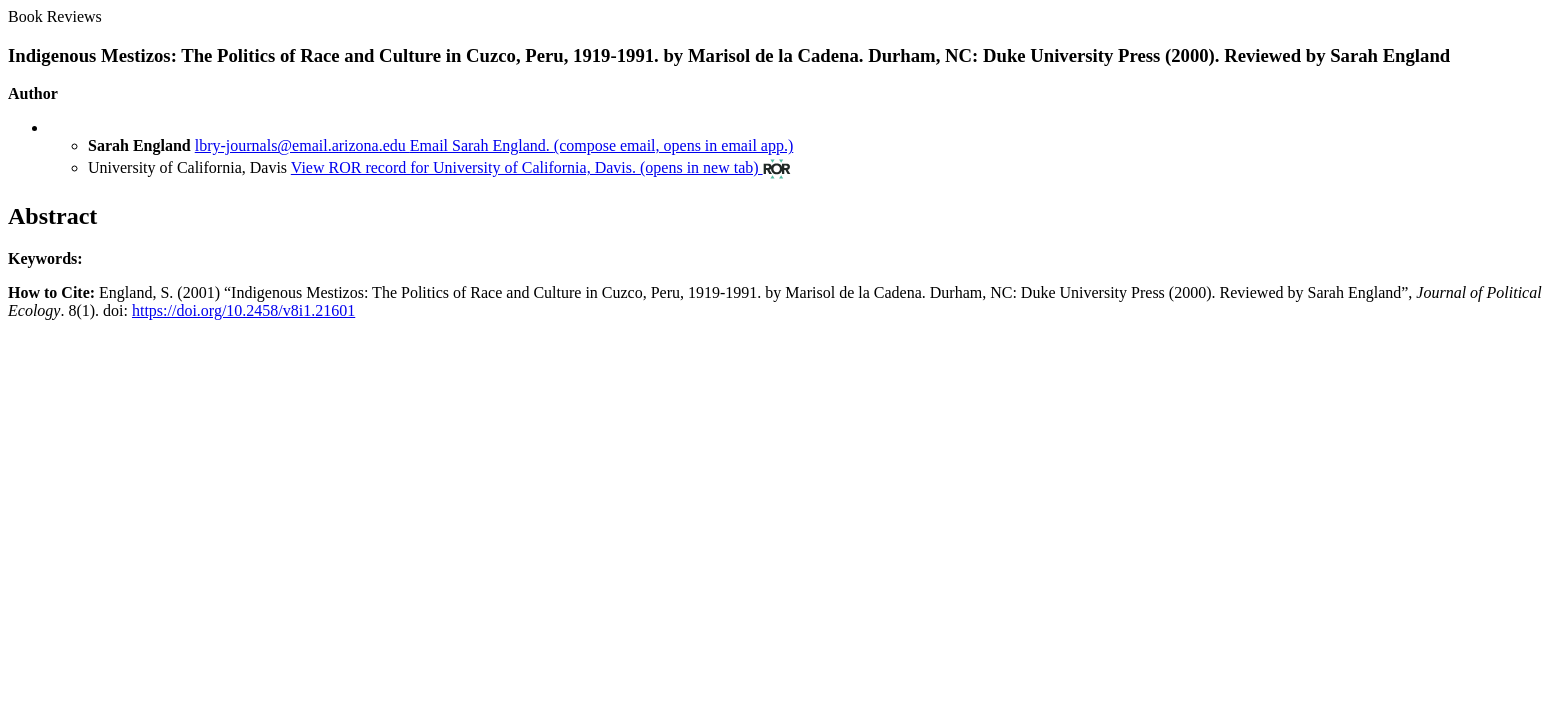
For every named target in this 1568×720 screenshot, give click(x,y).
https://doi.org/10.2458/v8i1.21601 (243, 310)
